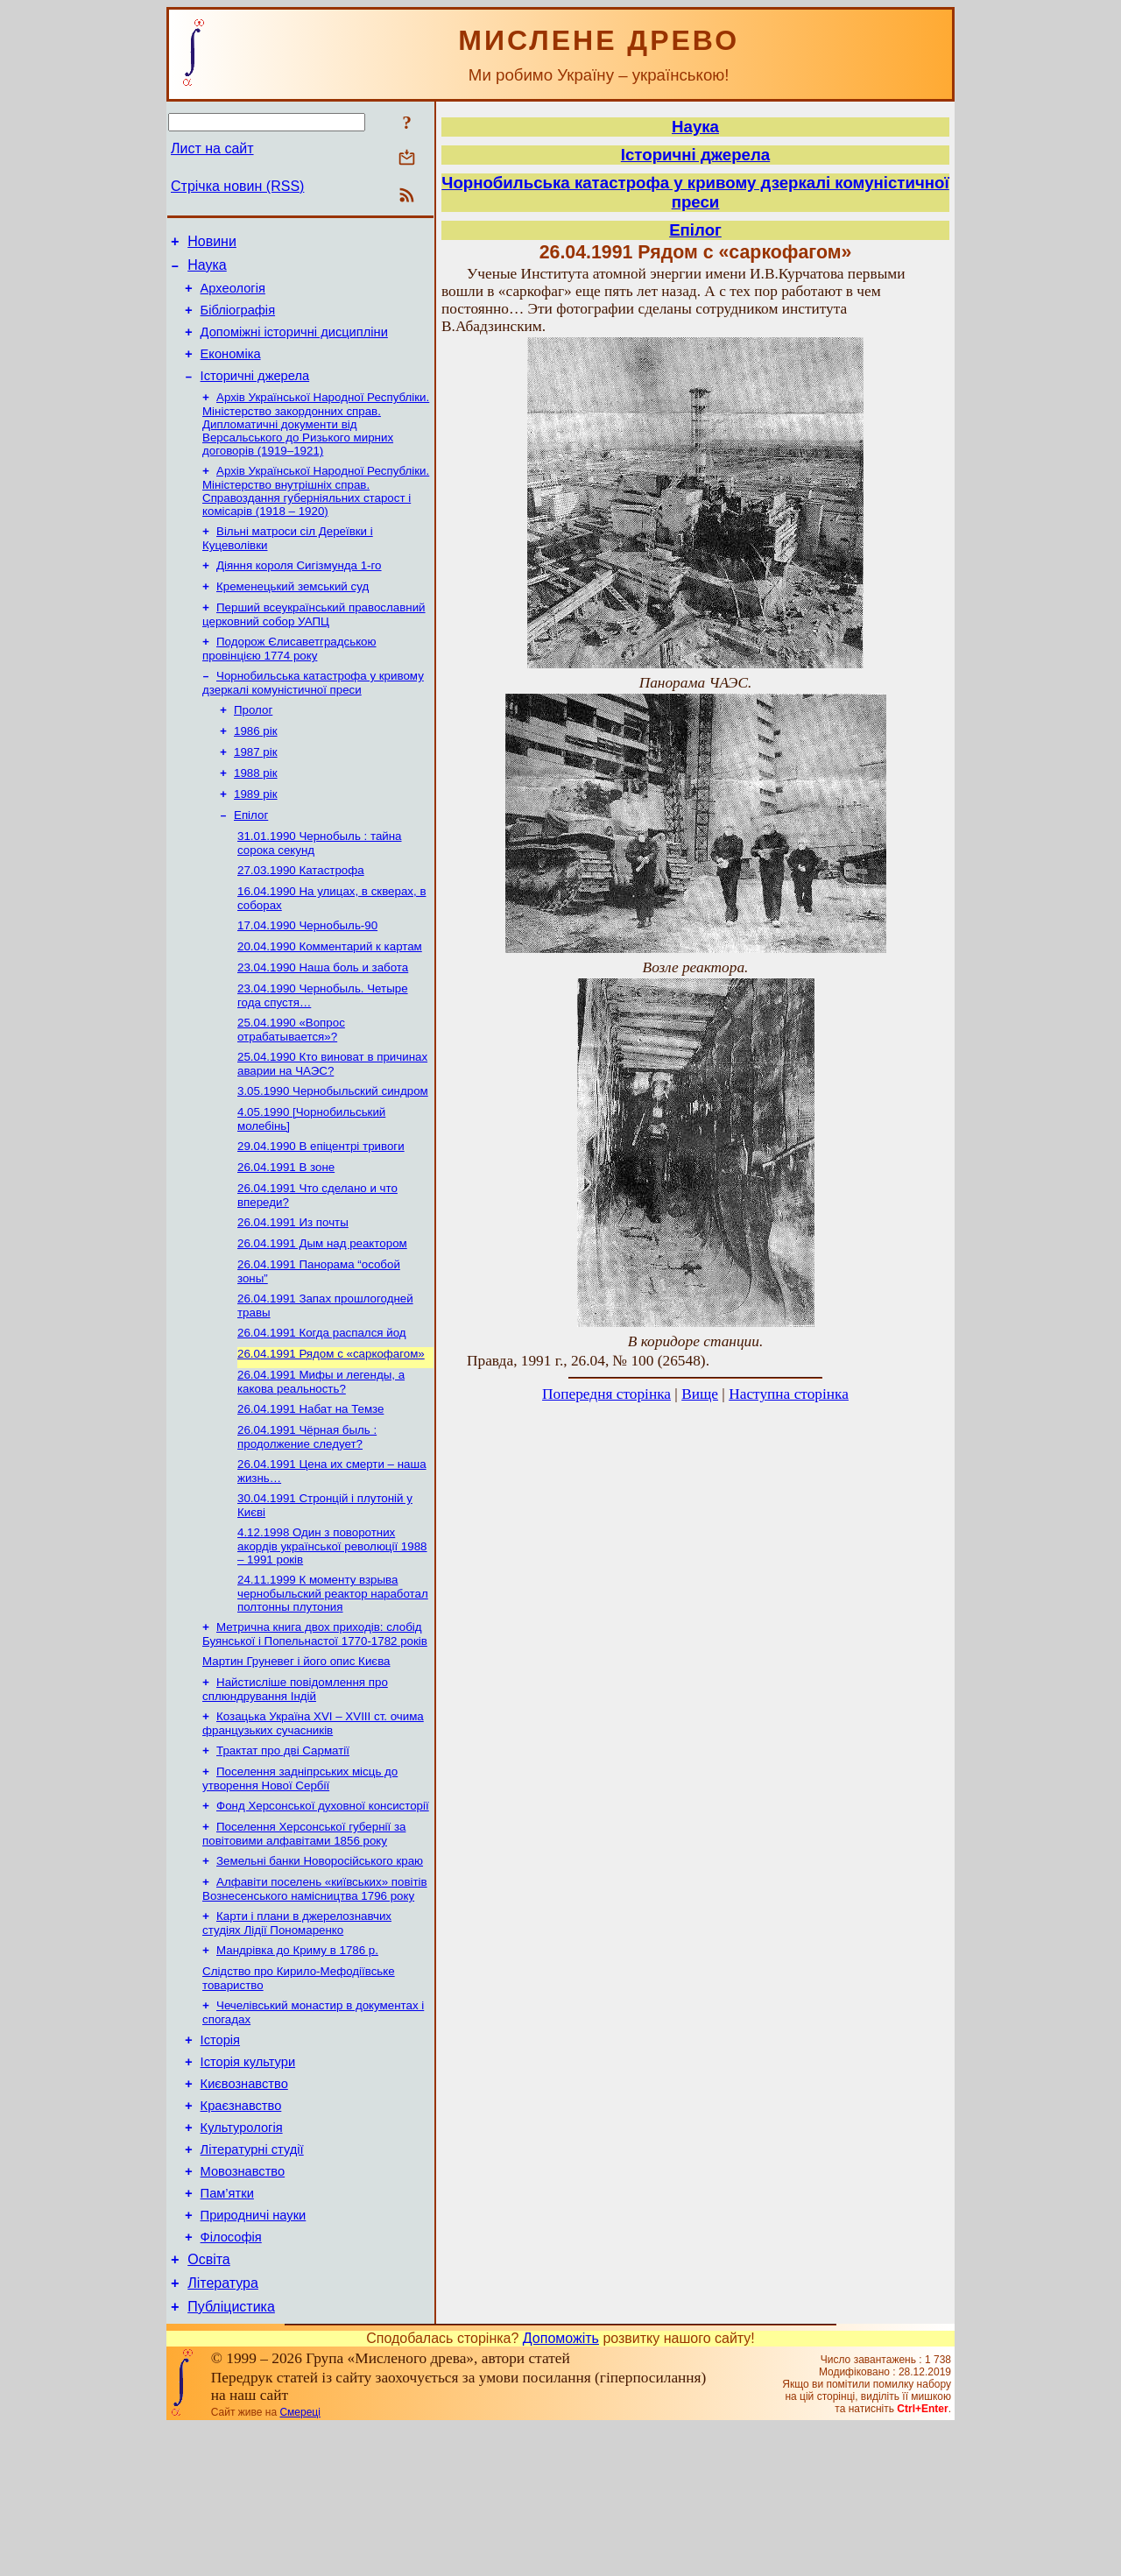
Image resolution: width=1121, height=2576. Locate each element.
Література (222, 2429)
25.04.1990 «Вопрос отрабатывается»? (291, 1086)
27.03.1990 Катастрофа (300, 916)
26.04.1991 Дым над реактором (322, 1314)
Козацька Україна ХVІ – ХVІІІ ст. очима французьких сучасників (313, 1820)
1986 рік (256, 766)
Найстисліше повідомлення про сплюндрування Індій (295, 1784)
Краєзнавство (241, 2231)
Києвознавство (244, 2206)
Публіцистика (231, 2455)
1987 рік (256, 789)
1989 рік (256, 835)
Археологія (233, 296)
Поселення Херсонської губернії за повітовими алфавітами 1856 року (303, 1937)
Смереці (299, 2561)
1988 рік (256, 812)
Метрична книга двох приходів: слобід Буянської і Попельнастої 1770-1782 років (314, 1726)
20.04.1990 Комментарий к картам (329, 998)
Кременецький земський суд (292, 613)
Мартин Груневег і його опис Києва (296, 1754)
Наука (207, 270)
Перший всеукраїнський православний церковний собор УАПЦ (314, 643)
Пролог (253, 744)
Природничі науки (254, 2354)
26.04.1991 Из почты (293, 1291)
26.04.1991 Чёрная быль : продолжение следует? (307, 1520)
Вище (699, 1394)
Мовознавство (243, 2304)
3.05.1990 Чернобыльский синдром (332, 1151)
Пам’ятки (227, 2329)
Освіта (208, 2403)
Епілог (251, 858)
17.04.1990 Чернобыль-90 (307, 975)
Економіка (231, 370)
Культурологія (242, 2255)
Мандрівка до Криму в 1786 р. (297, 2061)
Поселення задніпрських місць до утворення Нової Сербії (300, 1879)
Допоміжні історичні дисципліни (294, 345)
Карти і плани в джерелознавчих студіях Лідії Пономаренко (296, 2032)
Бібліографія (238, 321)
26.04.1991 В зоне (286, 1232)
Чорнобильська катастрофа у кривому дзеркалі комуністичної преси (313, 715)
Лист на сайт (212, 148)
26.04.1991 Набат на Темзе (310, 1490)
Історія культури (248, 2182)
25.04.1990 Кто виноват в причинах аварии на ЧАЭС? (332, 1122)
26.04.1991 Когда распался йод (321, 1408)
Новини (211, 243)
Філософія (231, 2378)
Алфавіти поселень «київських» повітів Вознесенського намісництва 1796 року (314, 1996)
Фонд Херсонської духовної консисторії (322, 1908)
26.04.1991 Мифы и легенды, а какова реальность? (321, 1461)
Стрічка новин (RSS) (237, 186)
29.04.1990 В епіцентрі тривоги (321, 1210)
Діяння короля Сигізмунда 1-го (299, 590)
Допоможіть (561, 2487)
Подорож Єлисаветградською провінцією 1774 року (289, 679)
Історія (220, 2157)
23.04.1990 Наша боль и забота (322, 1020)
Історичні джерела (255, 394)
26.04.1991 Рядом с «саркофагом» (331, 1431)
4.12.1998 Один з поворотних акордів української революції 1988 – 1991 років (332, 1634)
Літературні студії (252, 2280)
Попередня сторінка (606, 1394)
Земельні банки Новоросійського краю (319, 1966)
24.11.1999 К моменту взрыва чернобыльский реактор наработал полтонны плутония (332, 1683)
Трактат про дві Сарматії (282, 1849)
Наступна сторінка (789, 1394)
